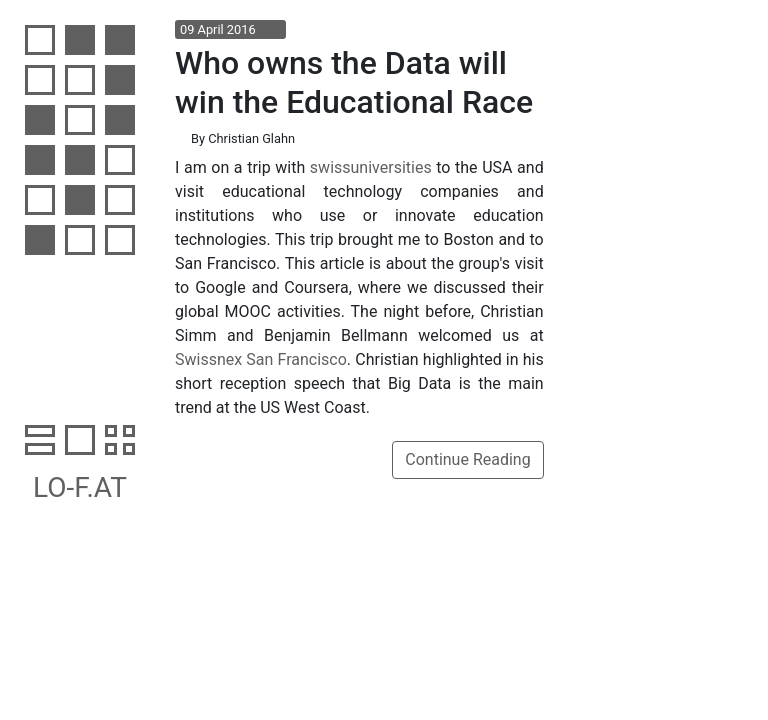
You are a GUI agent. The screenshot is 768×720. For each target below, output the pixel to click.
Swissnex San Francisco (261, 359)
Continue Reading (467, 459)
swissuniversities (371, 167)
